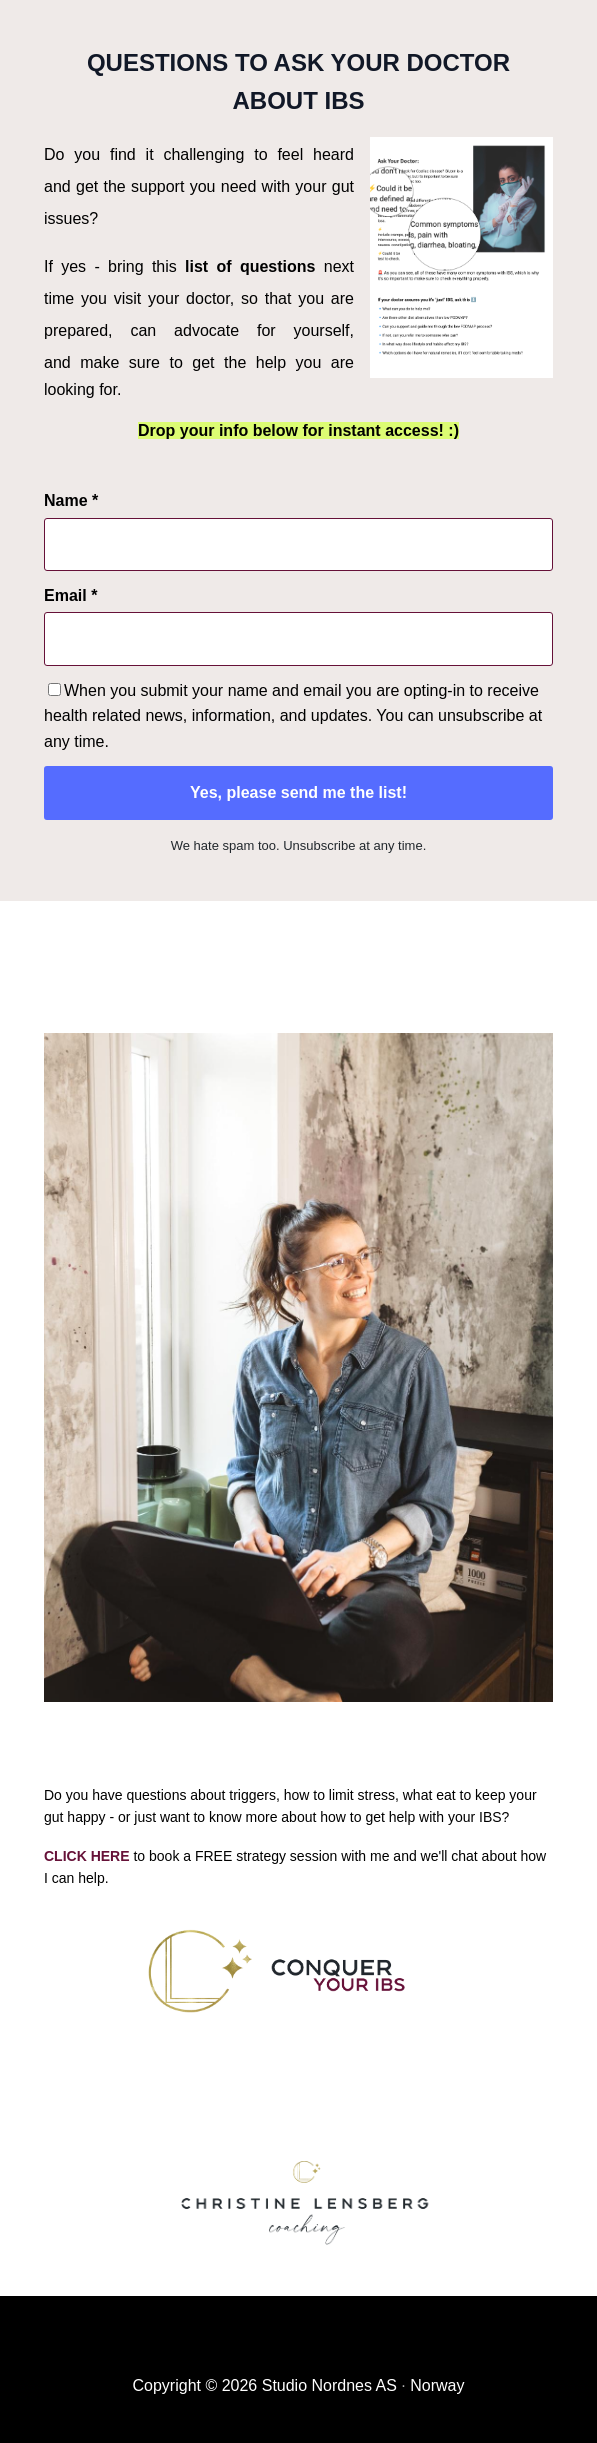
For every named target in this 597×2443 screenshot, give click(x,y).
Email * (70, 595)
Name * (71, 500)
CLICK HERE (87, 1856)
